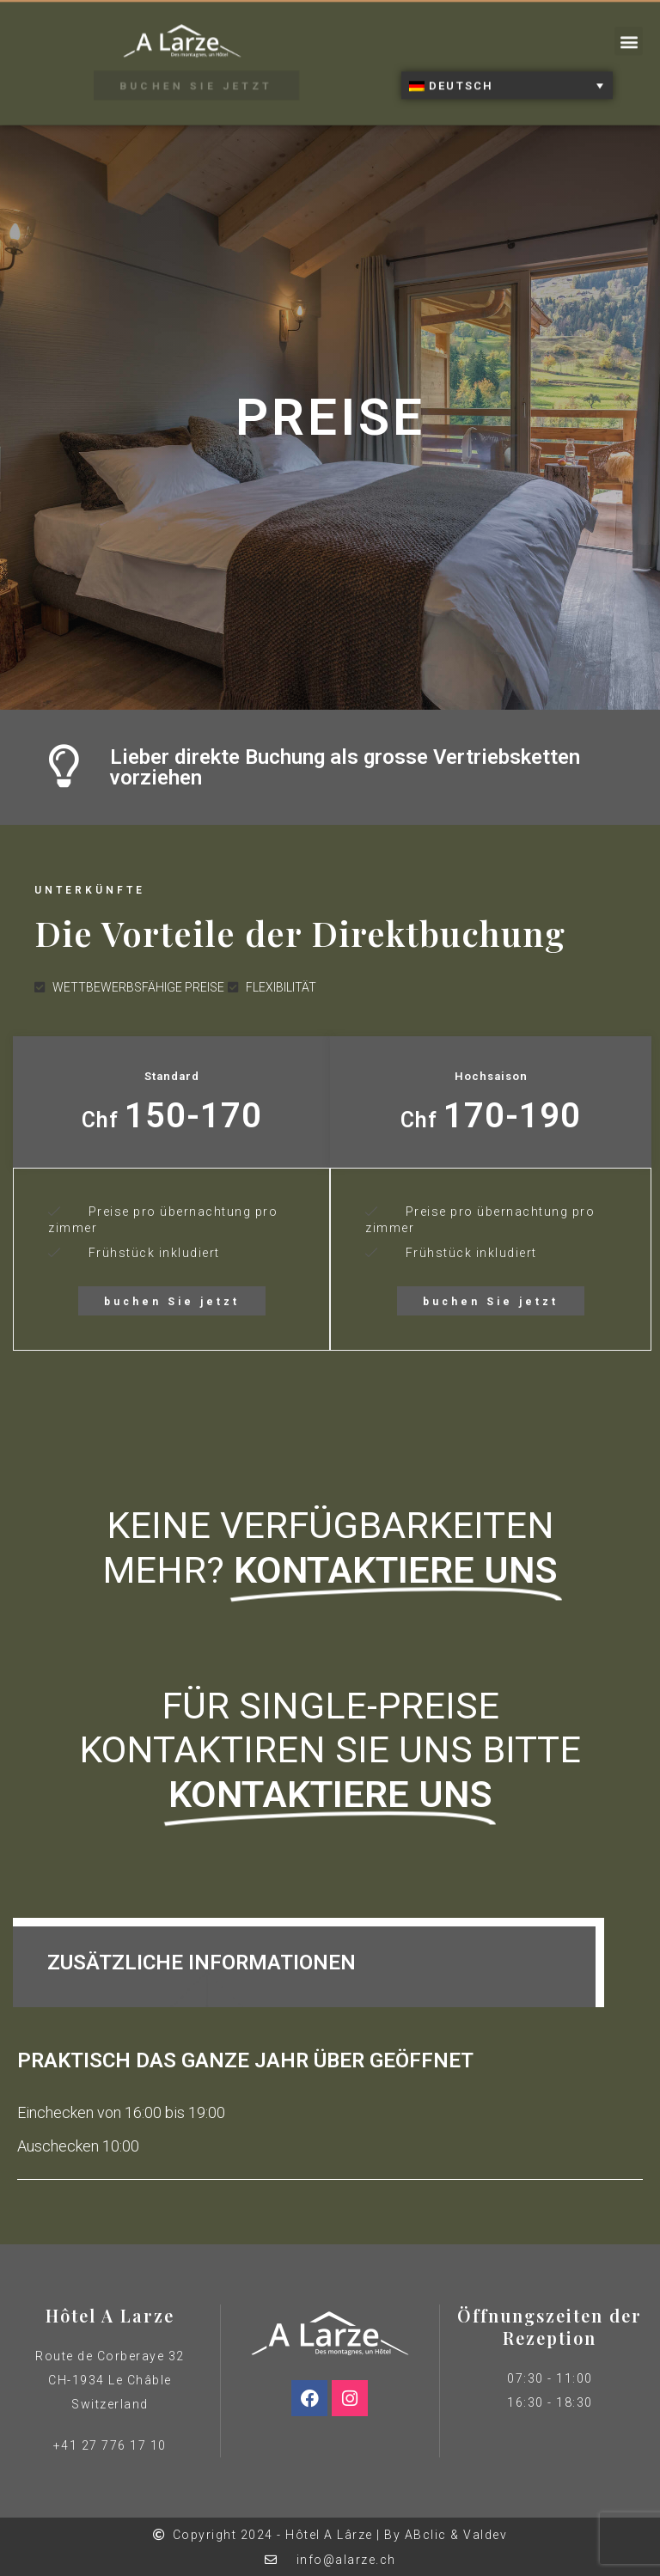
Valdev (485, 2535)
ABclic (426, 2535)
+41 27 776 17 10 (110, 2445)
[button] (628, 32)
